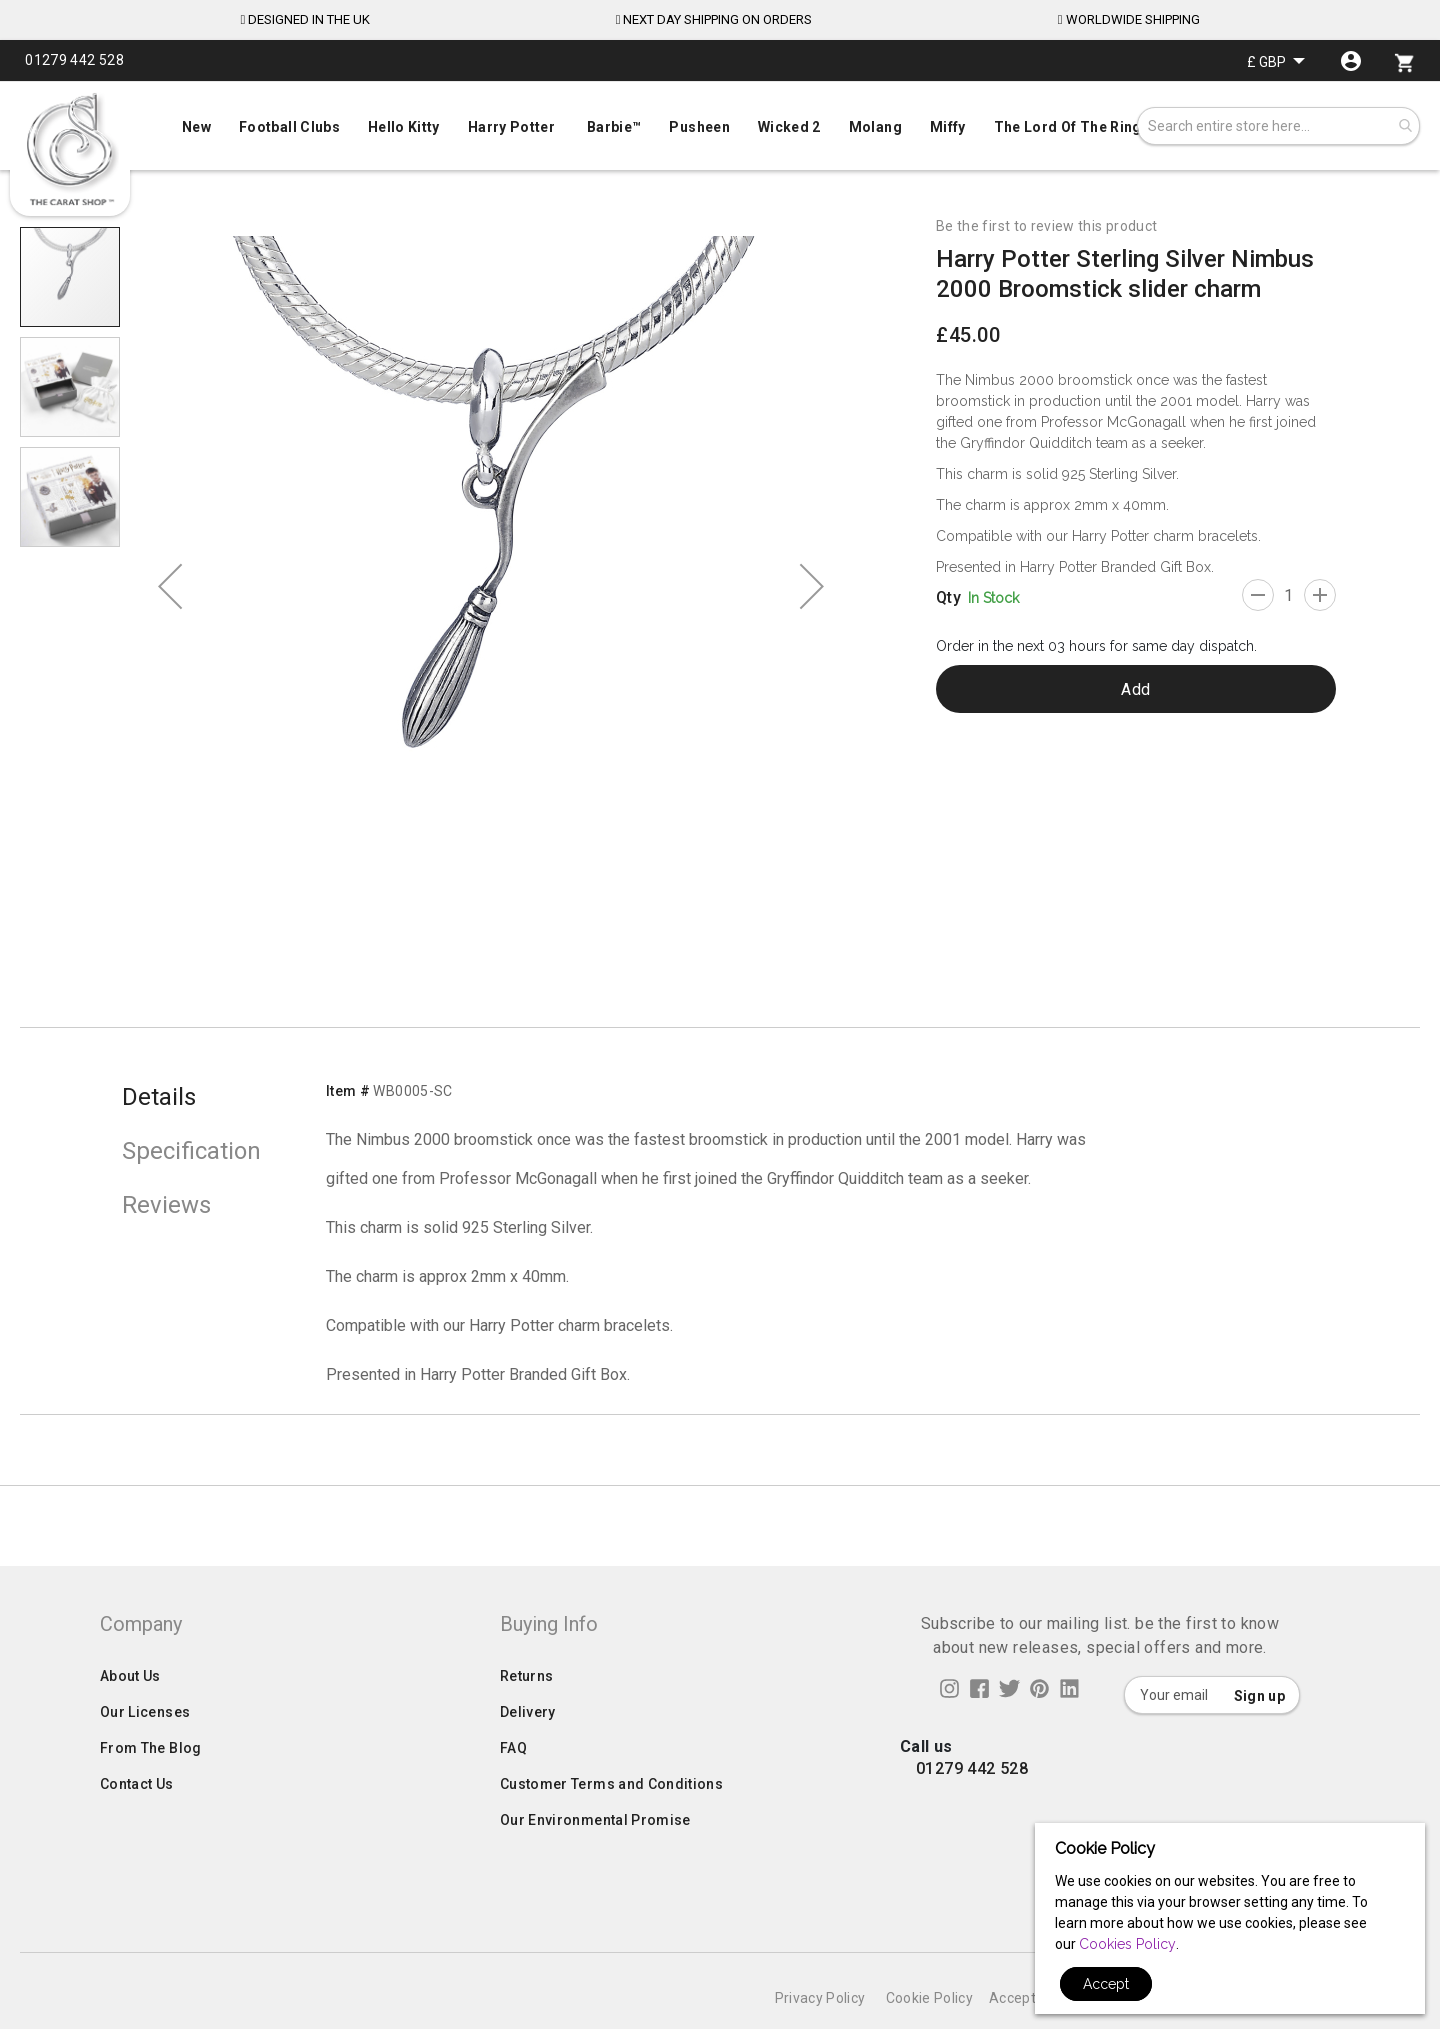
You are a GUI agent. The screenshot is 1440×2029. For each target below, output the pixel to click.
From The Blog (151, 1788)
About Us (130, 1716)
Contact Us (137, 1824)
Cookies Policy (1127, 1944)
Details (159, 1097)
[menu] (720, 122)
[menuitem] (720, 125)
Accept (1106, 1984)
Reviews (166, 1205)
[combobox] (1278, 126)
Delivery (528, 1752)
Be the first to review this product (1046, 226)
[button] (1276, 61)
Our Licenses (145, 1752)
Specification (191, 1151)
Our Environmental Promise (595, 1860)
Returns (526, 1716)
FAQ (513, 1788)
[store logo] (70, 150)
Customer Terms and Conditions (611, 1824)
